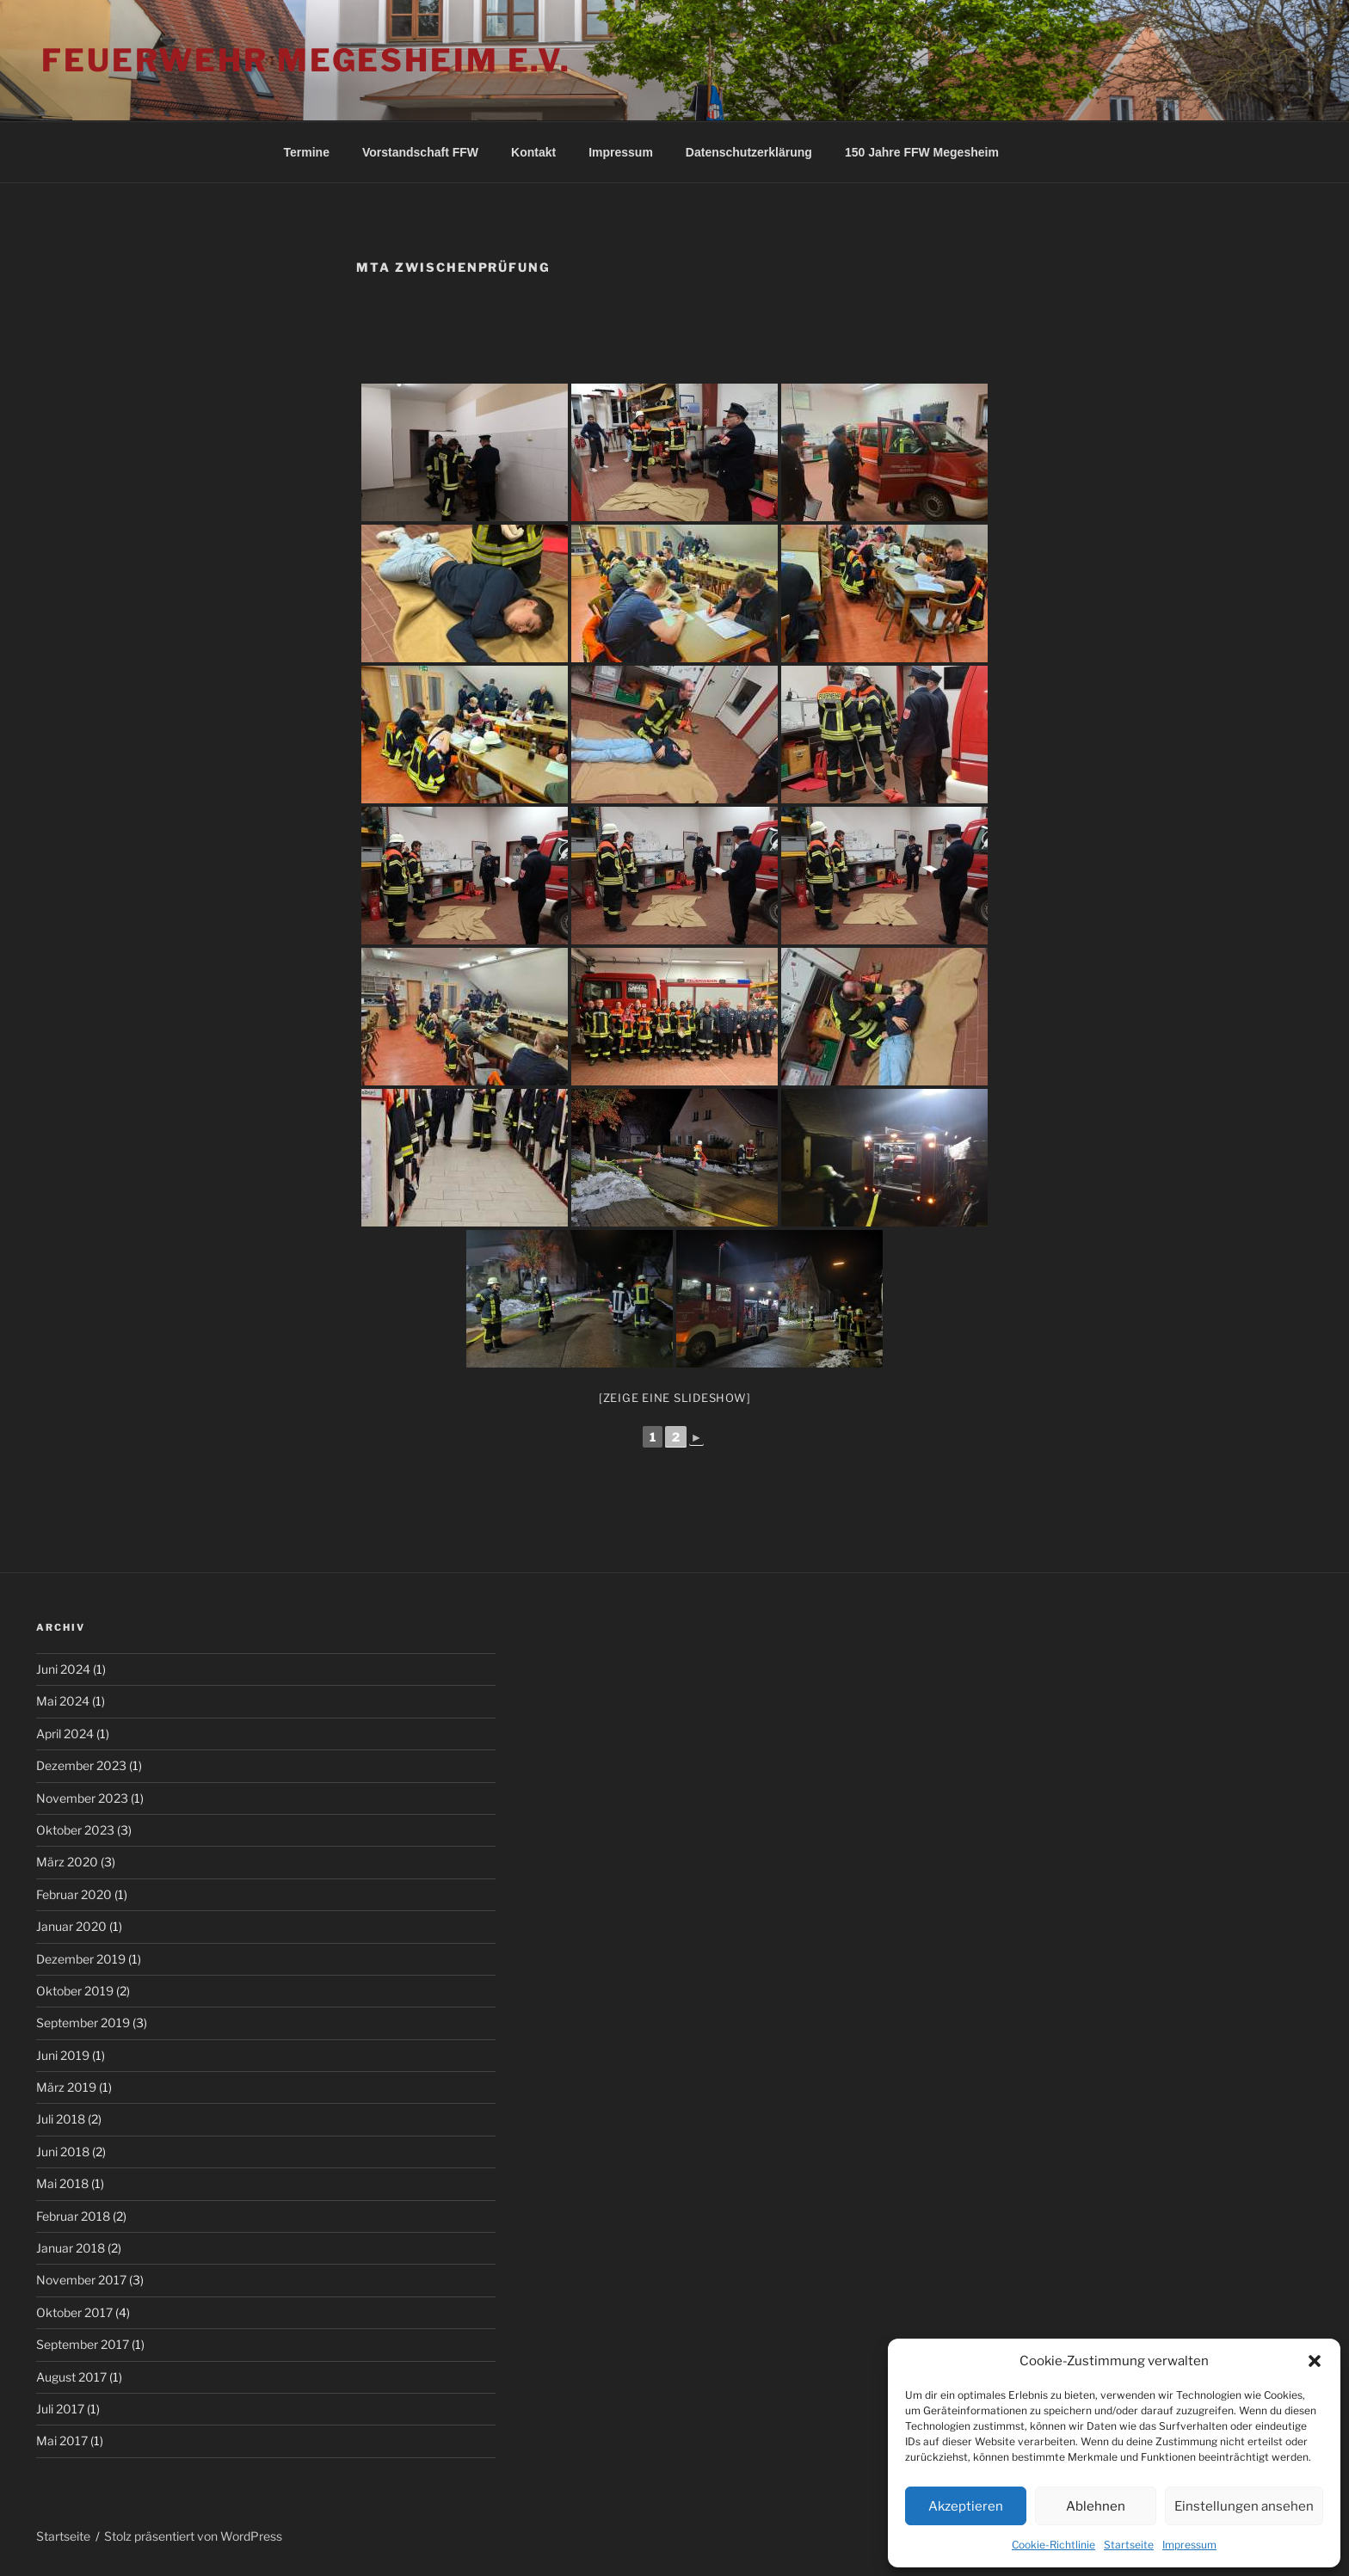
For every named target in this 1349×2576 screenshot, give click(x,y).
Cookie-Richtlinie (1053, 2544)
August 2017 (71, 2377)
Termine (307, 152)
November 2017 (81, 2279)
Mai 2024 (62, 1701)
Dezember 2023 (81, 1765)
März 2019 (66, 2087)
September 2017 (82, 2344)
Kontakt (533, 152)
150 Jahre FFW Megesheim (922, 152)
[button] (1314, 2361)
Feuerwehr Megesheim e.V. (306, 60)
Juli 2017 (60, 2408)
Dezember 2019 (81, 1959)
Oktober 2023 (75, 1830)
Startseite (1129, 2544)
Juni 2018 (62, 2151)
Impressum (1189, 2544)
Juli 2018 (60, 2119)
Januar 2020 (71, 1926)
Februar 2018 (73, 2216)
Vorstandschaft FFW (420, 152)
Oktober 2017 (74, 2312)
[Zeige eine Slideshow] (675, 1398)
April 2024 (65, 1733)
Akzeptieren (965, 2506)
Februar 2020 (74, 1894)
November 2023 (82, 1798)
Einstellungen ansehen (1244, 2506)
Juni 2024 (63, 1669)
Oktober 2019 (75, 1990)
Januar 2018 (70, 2248)
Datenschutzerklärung (749, 152)
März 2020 (67, 1861)
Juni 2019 (62, 2055)
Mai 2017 (62, 2440)
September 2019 (83, 2022)
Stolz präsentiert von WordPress (193, 2536)
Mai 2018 (62, 2183)
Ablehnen (1095, 2506)
